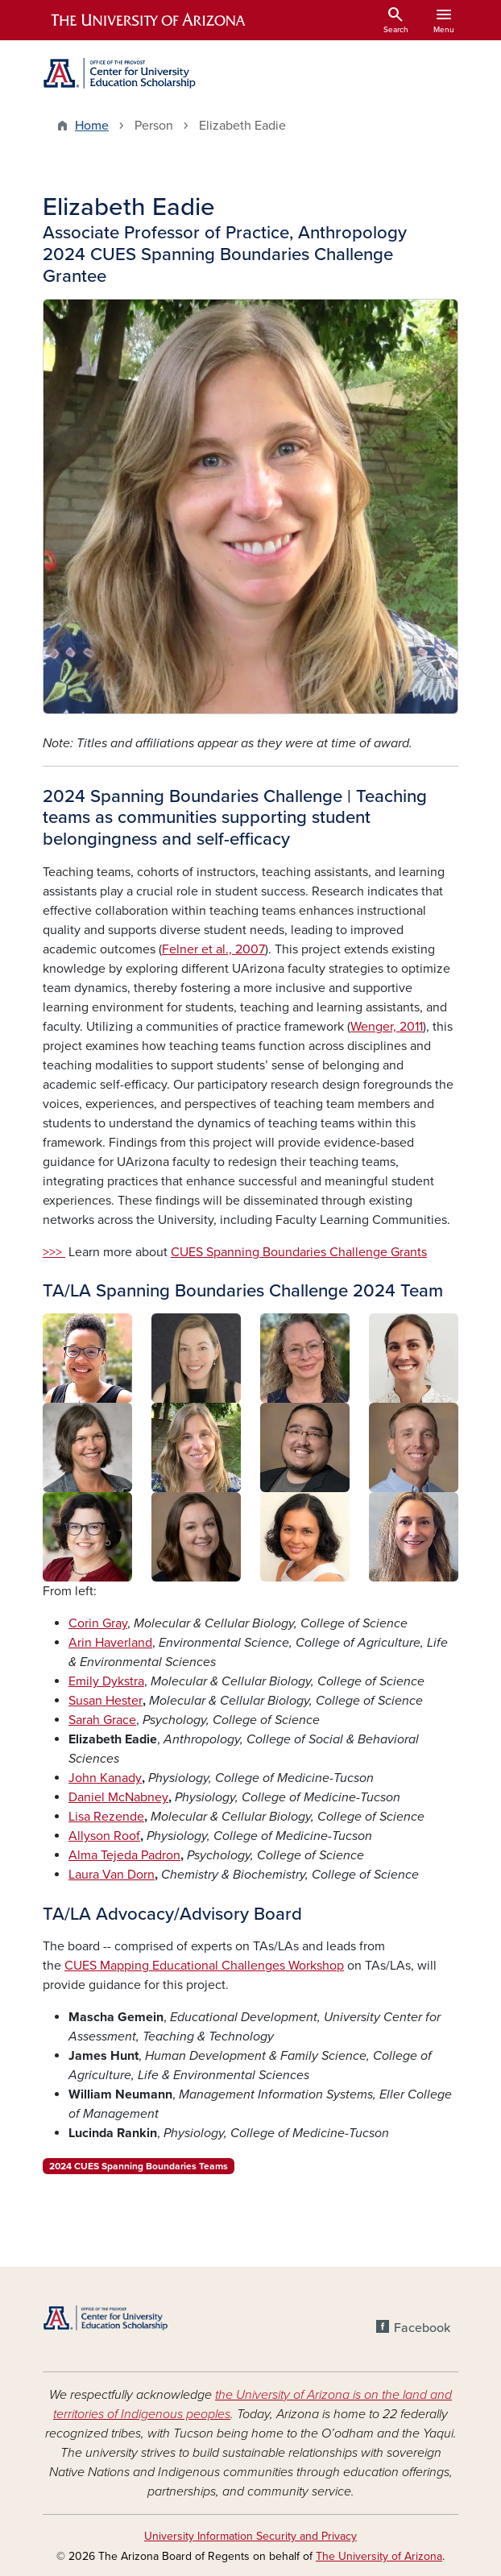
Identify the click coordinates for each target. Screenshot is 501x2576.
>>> (54, 1252)
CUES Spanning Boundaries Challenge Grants (299, 1252)
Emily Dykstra (106, 1681)
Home (92, 126)
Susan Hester (105, 1701)
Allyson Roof (104, 1836)
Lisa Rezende (106, 1817)
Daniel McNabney (118, 1797)
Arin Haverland (110, 1643)
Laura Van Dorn (111, 1875)
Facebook (422, 2328)
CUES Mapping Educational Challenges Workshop (204, 1966)
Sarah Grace (102, 1720)
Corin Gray (97, 1623)
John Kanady (105, 1778)
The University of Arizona (379, 2556)
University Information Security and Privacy (250, 2536)
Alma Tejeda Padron (124, 1855)
